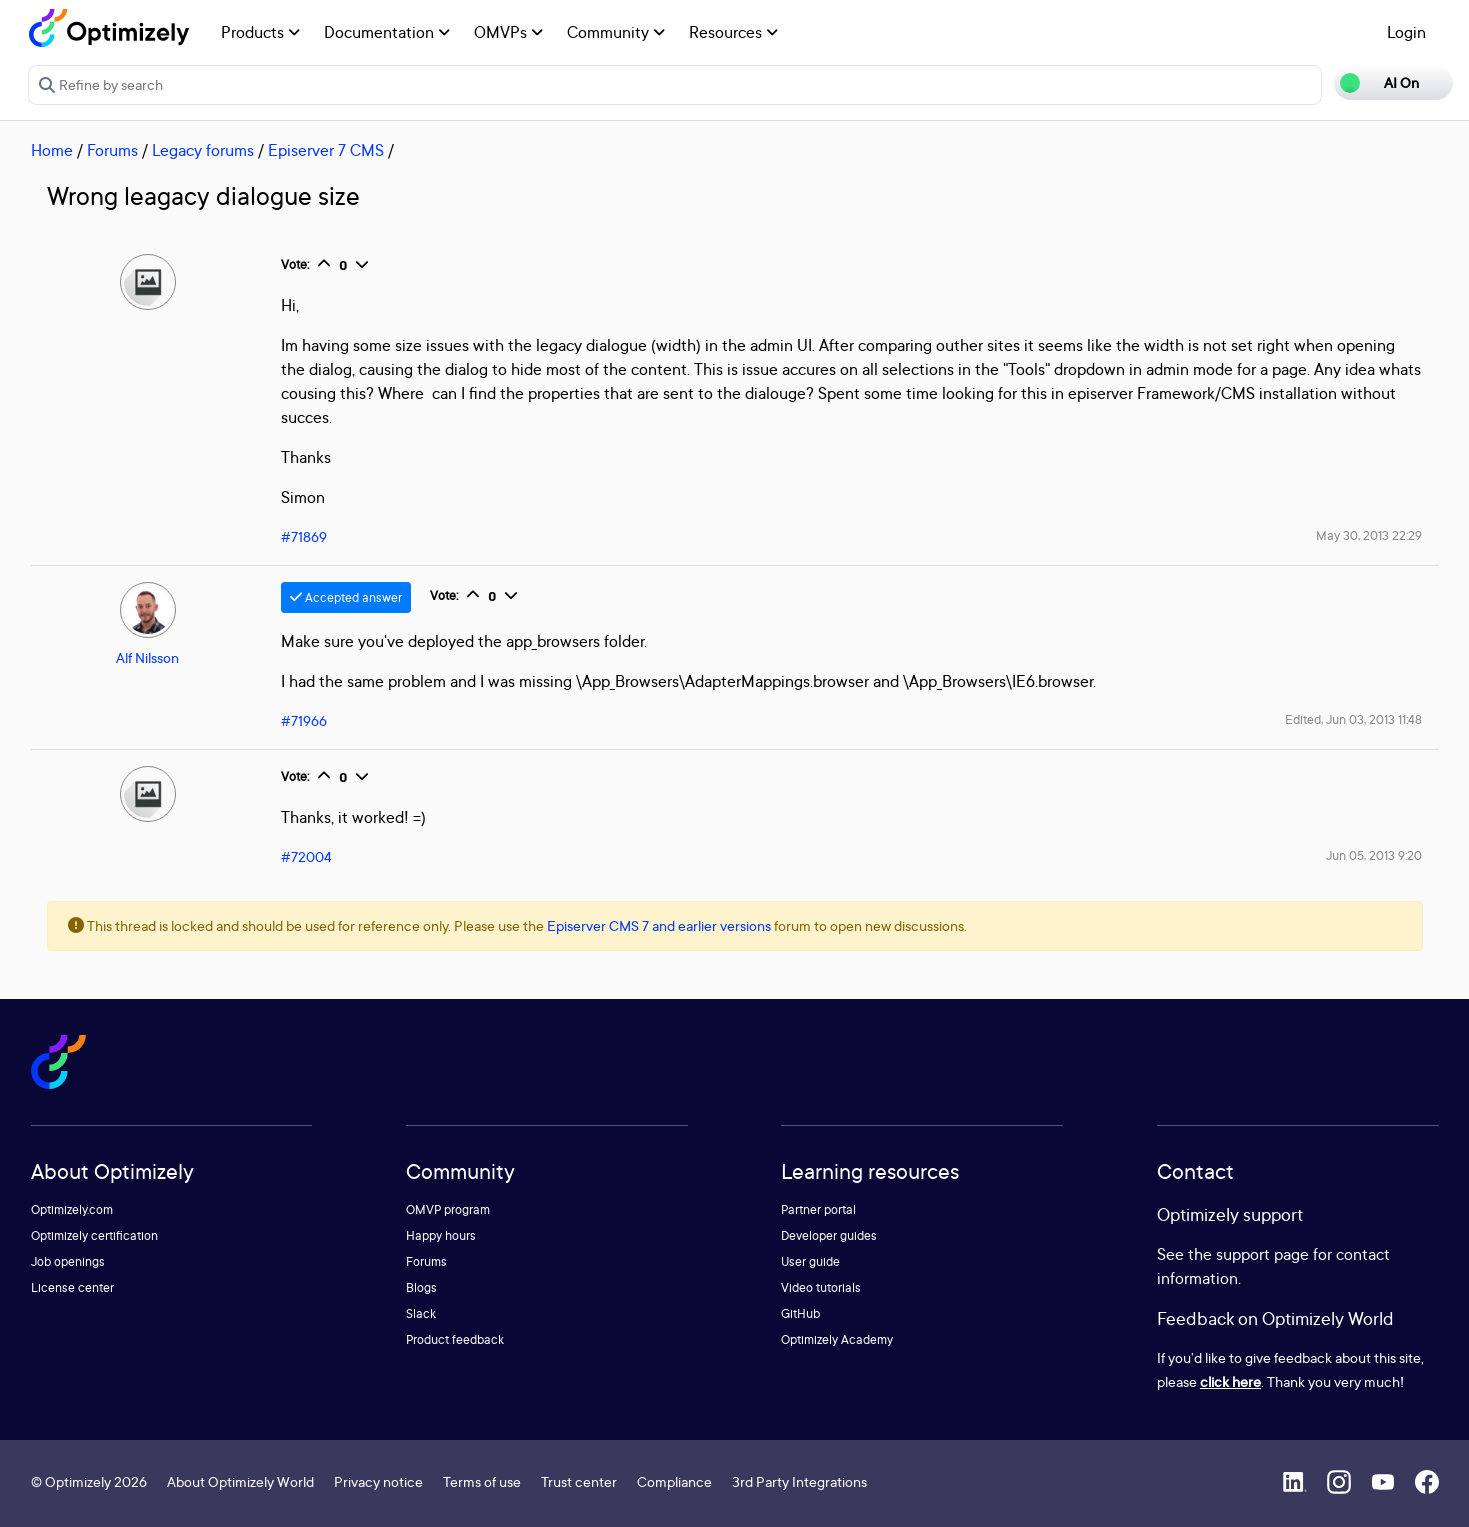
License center (72, 1287)
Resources (733, 32)
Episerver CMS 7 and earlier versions (659, 925)
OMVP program (448, 1209)
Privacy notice (378, 1481)
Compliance (674, 1481)
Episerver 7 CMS (326, 150)
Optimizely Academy (837, 1339)
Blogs (421, 1287)
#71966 (304, 720)
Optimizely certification (94, 1235)
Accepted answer (346, 597)
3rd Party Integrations (799, 1481)
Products (260, 32)
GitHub (800, 1313)
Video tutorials (821, 1287)
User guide (810, 1261)
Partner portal (818, 1209)
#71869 (304, 536)
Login (1406, 32)
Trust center (579, 1481)
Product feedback (455, 1339)
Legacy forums (203, 150)
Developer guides (829, 1235)
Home (52, 150)
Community (616, 32)
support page (1262, 1254)
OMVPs (508, 32)
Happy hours (441, 1235)
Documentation (387, 32)
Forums (112, 150)
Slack (421, 1313)
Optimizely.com (72, 1209)
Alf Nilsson (147, 657)
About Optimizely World (240, 1481)
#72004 (306, 856)
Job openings (68, 1261)
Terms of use (482, 1481)
